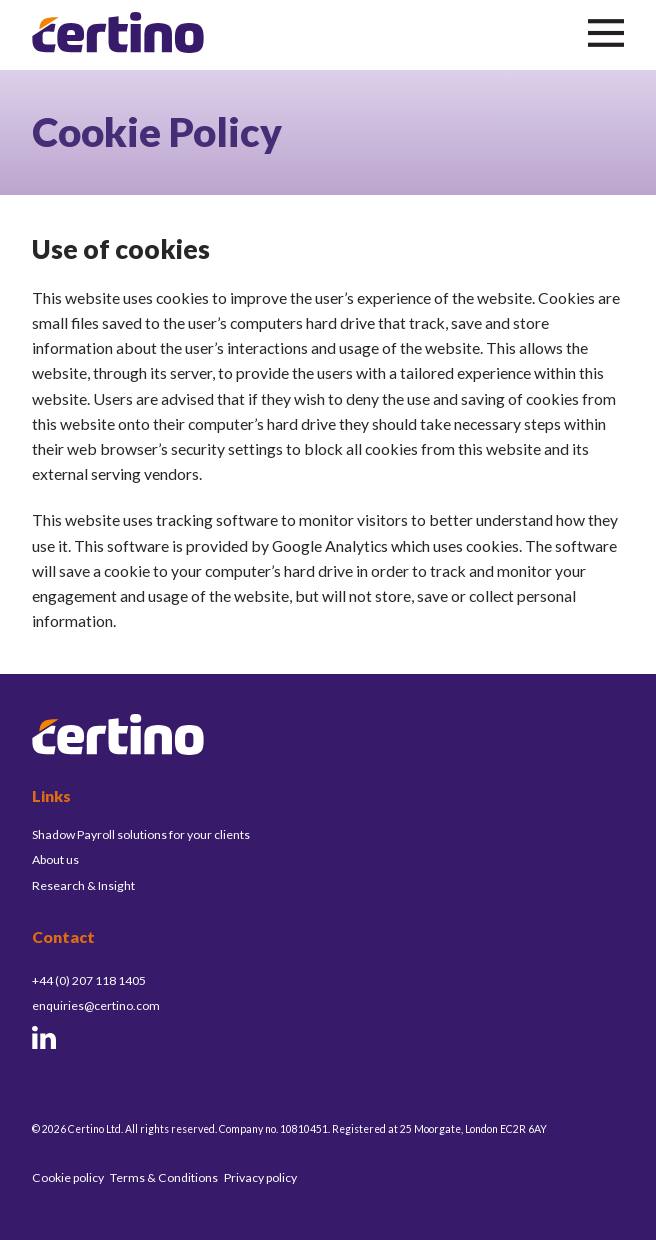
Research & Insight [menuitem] (83, 885)
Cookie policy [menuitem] (68, 1177)
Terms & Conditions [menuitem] (164, 1177)
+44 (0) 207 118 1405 (89, 980)
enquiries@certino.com (96, 1005)
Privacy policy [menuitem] (260, 1177)
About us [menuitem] (55, 859)
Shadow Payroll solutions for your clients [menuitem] (141, 834)
